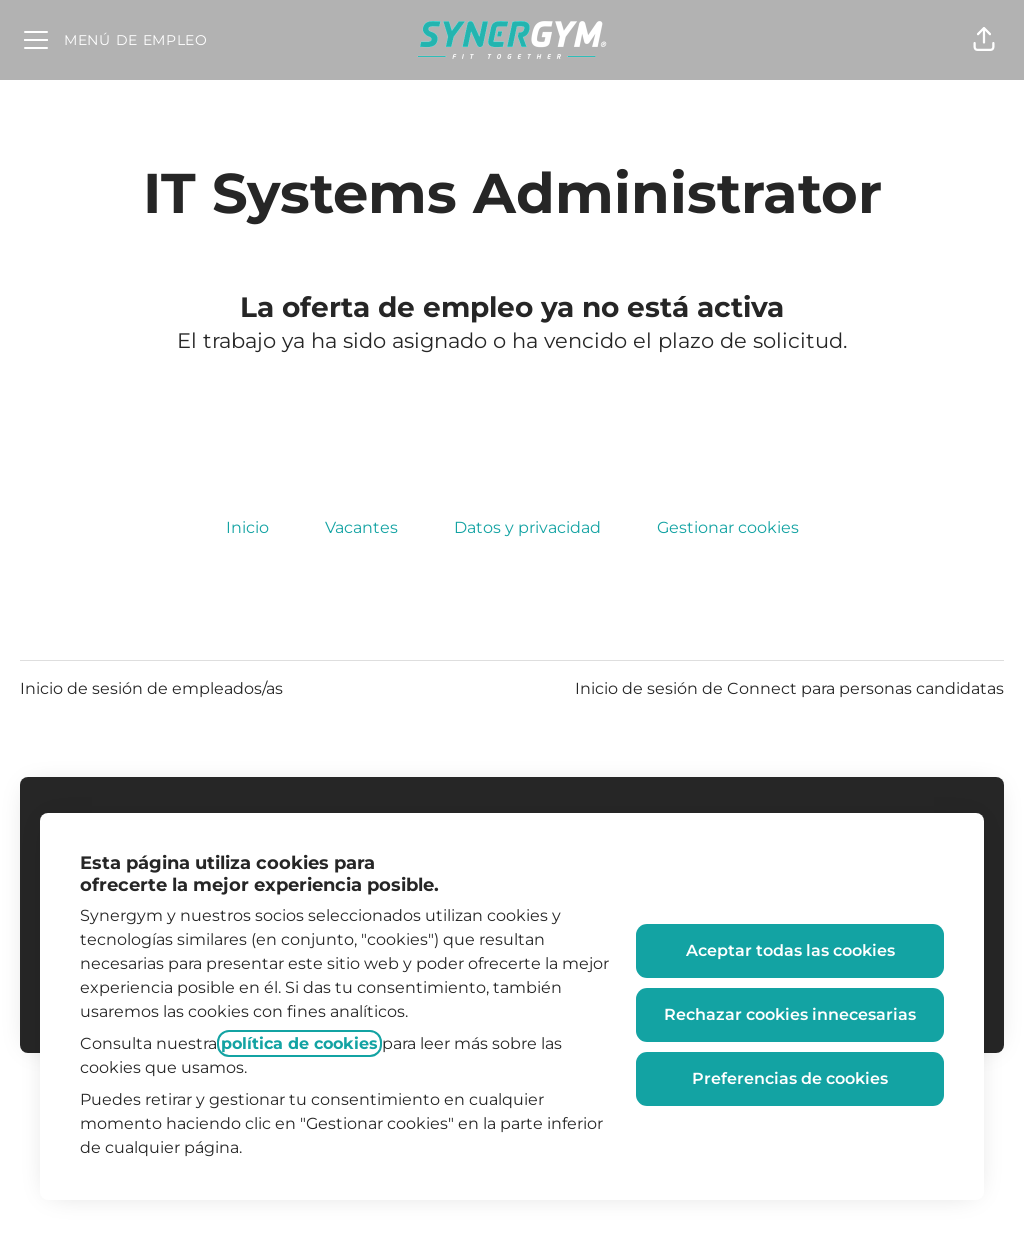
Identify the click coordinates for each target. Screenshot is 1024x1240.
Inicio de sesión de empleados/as (151, 688)
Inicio (247, 527)
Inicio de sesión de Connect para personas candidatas (789, 688)
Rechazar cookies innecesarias (790, 1014)
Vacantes (361, 527)
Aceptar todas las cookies (790, 950)
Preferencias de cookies (790, 1078)
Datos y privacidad (527, 527)
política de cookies (299, 1043)
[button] (984, 40)
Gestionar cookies (728, 527)
